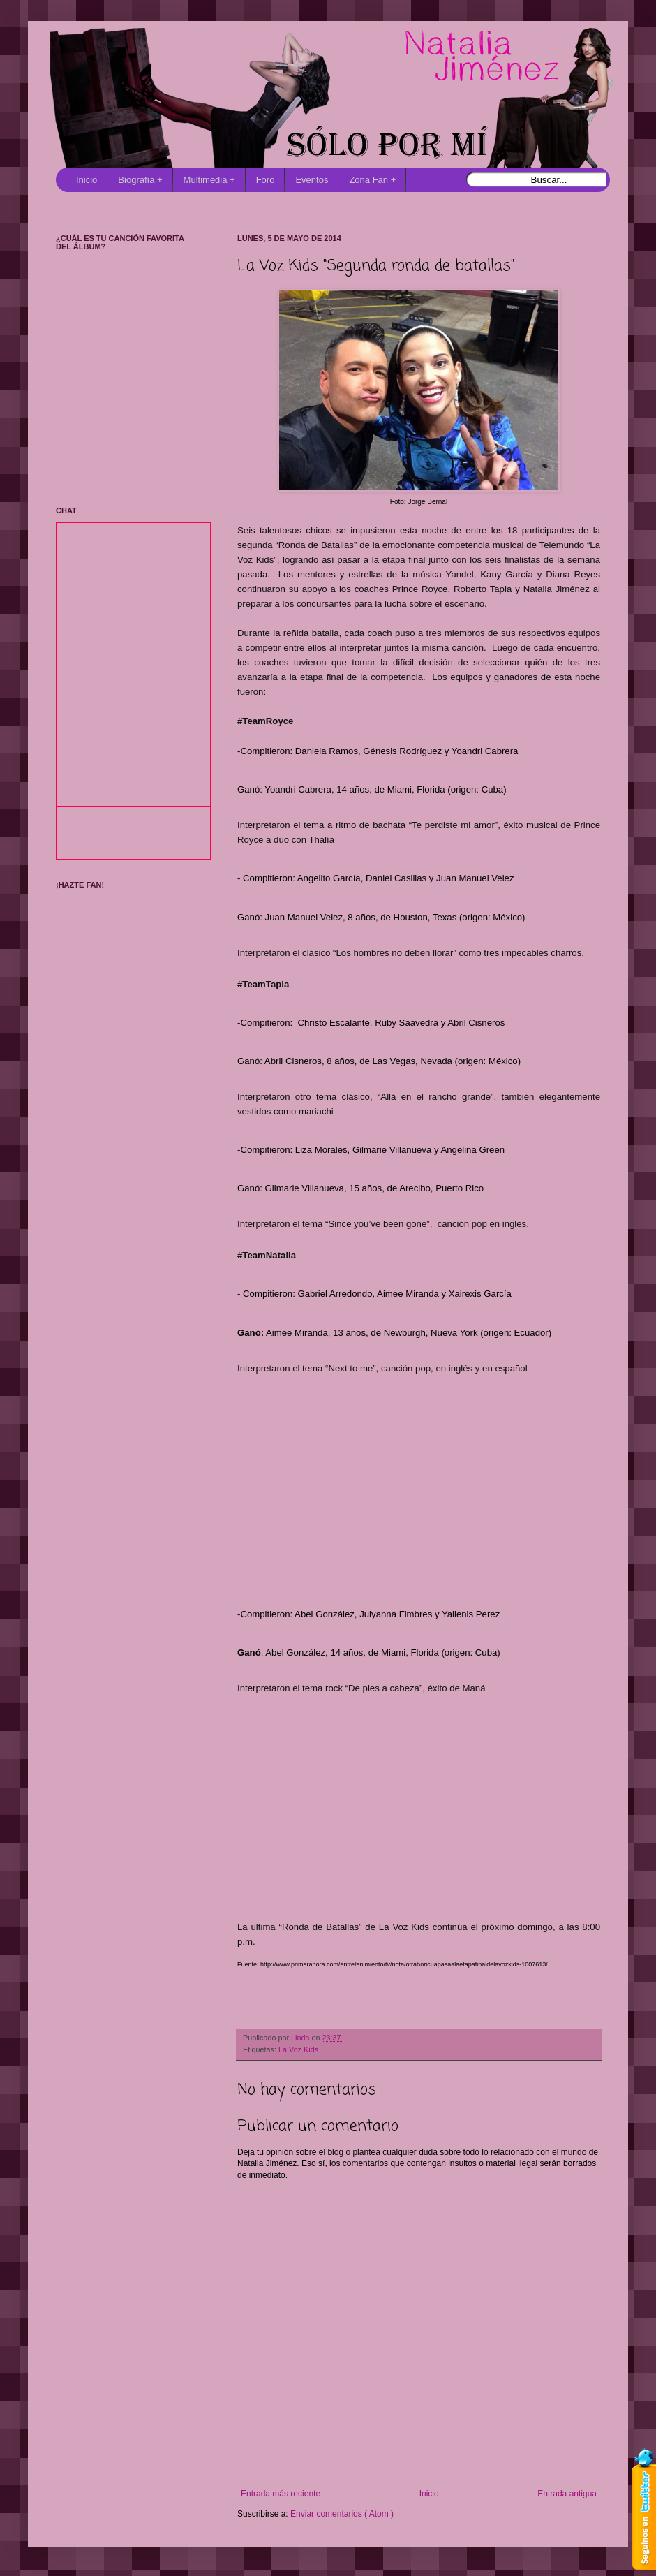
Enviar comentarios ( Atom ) (342, 2514)
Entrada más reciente (280, 2493)
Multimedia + (209, 180)
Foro (265, 180)
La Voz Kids (298, 2049)
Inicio (86, 180)
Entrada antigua (567, 2493)
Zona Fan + (372, 180)
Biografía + (140, 180)
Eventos (311, 180)
